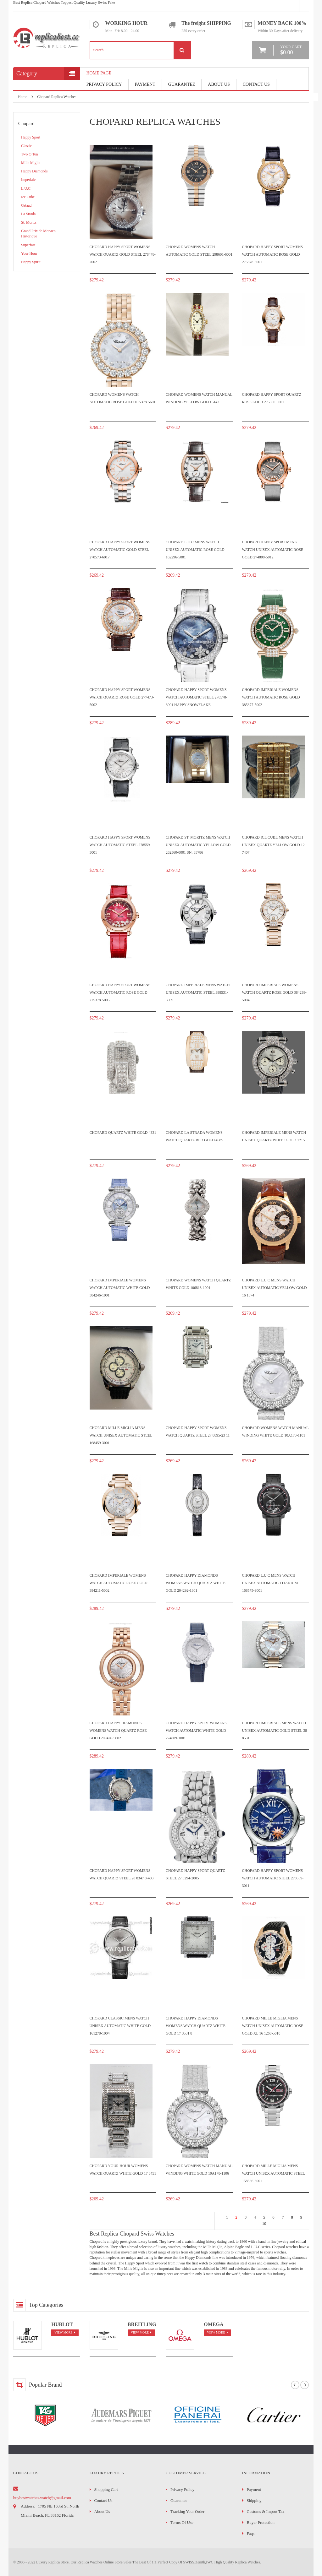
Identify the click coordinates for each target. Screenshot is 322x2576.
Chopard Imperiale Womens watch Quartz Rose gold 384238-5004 (274, 993)
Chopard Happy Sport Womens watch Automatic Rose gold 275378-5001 (272, 254)
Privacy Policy (104, 84)
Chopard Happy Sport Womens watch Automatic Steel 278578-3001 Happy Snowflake (196, 697)
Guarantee (181, 84)
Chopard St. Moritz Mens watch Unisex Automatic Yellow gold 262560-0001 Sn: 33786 (198, 845)
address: (28, 2506)
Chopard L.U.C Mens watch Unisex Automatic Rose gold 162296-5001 (195, 550)
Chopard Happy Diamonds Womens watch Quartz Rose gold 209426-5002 (118, 1731)
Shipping (254, 2500)
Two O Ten (29, 154)
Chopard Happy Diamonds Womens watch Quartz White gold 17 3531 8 (195, 2026)
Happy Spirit (31, 262)
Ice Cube (28, 197)
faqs (251, 2533)
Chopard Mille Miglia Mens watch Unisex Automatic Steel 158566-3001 (273, 2173)
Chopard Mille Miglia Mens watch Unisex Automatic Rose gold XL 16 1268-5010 (272, 2026)
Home (22, 97)
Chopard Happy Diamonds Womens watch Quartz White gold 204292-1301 (195, 1583)
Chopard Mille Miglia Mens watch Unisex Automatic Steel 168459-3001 (121, 1435)
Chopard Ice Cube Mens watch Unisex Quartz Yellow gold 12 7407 (273, 845)
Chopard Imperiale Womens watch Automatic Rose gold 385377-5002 (271, 697)
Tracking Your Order (187, 2511)
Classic (26, 146)
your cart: (291, 50)
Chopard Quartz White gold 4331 (123, 1132)
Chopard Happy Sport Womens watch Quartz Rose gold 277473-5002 (122, 697)
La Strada (28, 214)
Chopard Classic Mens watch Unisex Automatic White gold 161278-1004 (120, 2026)
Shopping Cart (106, 2489)
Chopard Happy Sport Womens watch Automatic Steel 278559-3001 (120, 845)
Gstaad (26, 205)
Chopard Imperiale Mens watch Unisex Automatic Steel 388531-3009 (198, 993)
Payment (254, 2489)
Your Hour (29, 253)
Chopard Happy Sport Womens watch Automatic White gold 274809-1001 (196, 1731)
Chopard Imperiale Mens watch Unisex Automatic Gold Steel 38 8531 (274, 1731)
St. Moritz (28, 222)
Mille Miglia (30, 162)
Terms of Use (181, 2522)
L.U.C (26, 188)
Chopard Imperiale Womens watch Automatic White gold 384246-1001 (120, 1288)
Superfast (28, 245)
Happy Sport (30, 137)
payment (145, 84)
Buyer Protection (261, 2522)
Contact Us (256, 84)
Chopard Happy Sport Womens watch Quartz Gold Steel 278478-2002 (123, 254)
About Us (219, 84)
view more (63, 2332)
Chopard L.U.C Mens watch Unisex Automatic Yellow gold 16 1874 (274, 1288)
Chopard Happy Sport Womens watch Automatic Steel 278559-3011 (273, 1878)
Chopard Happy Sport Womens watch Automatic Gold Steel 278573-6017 (120, 550)
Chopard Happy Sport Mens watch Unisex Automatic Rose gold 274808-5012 (272, 550)
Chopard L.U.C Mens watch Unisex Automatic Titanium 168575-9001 (270, 1583)
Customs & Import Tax (266, 2511)
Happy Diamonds (34, 171)
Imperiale (28, 179)
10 (264, 2223)
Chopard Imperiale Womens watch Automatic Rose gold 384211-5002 (118, 1583)
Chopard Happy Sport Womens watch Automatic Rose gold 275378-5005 (120, 993)
